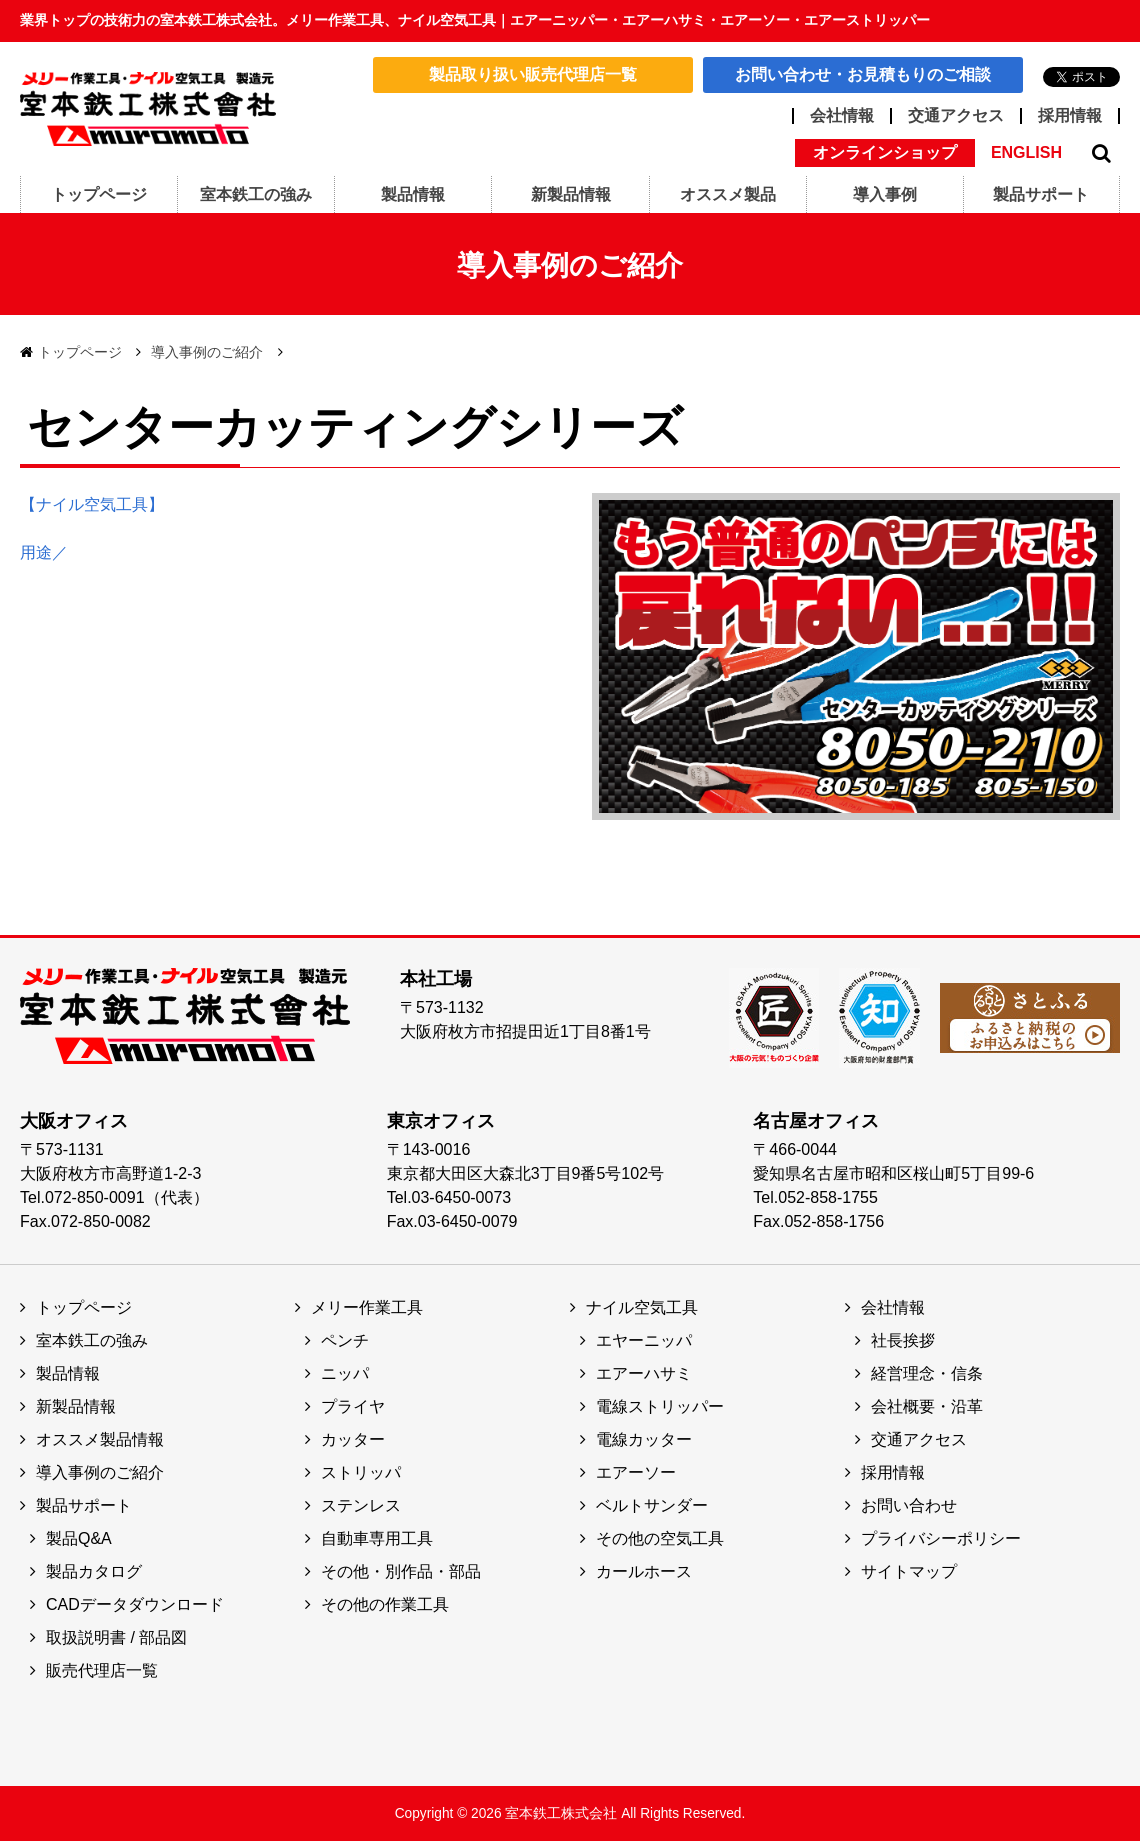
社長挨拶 (903, 1340)
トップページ (80, 352)
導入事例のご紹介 (207, 352)
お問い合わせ (909, 1505)
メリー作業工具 (367, 1307)
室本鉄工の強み (92, 1340)
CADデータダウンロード (135, 1604)
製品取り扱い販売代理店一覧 (533, 74)
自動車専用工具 (377, 1538)
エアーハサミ (644, 1373)
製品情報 (68, 1373)
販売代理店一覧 (102, 1670)
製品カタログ (94, 1571)
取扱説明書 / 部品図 (116, 1637)
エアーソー (636, 1472)
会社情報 (842, 116)
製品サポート (84, 1505)
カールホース (644, 1571)
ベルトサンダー (652, 1505)
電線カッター (644, 1439)
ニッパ (345, 1373)
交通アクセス (956, 116)
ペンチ (345, 1340)
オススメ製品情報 (100, 1439)
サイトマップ (909, 1571)
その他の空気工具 (660, 1538)
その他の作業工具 (385, 1604)
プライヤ (353, 1406)
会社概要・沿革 (927, 1406)
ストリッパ (361, 1472)
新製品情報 (76, 1406)
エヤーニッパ (644, 1340)
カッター (353, 1439)
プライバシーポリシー (941, 1538)
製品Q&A (79, 1538)
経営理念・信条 (927, 1373)
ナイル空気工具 (642, 1307)
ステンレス (361, 1505)
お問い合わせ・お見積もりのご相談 (863, 74)
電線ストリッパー (660, 1406)
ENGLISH (1026, 153)
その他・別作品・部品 (401, 1571)
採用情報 (1070, 116)
